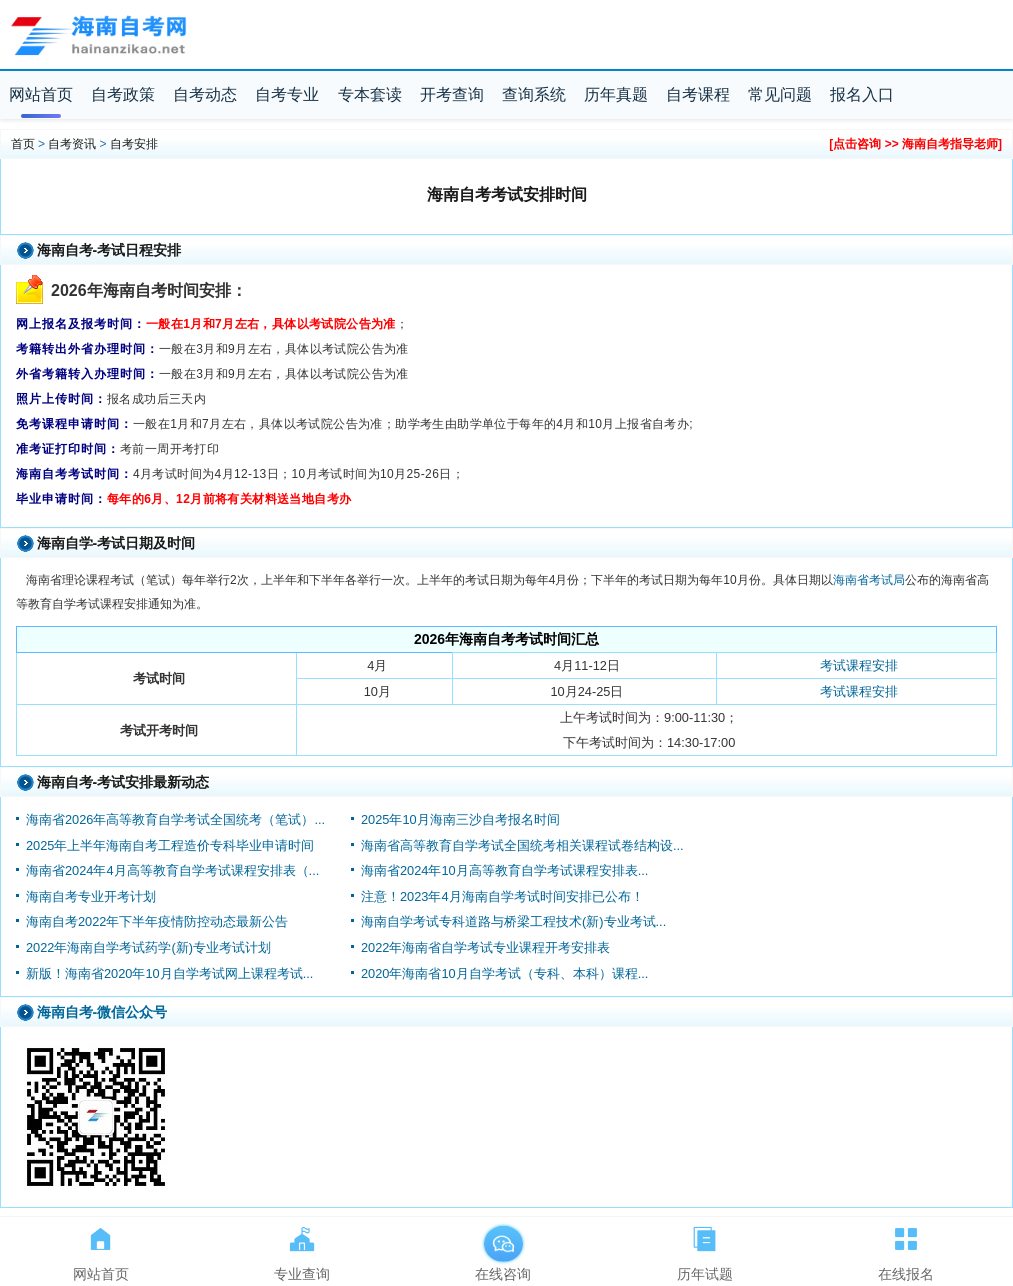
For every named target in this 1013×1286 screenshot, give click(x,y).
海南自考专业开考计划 (91, 896)
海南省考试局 (869, 580)
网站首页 (41, 94)
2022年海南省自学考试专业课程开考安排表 (485, 947)
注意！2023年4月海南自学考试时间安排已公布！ (502, 896)
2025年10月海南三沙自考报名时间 (460, 819)
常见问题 (780, 94)
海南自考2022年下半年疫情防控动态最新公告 (157, 921)
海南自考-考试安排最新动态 (123, 782)
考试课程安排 (859, 665)
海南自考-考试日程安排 (109, 250)
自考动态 (205, 94)
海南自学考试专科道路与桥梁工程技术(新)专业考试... (513, 921)
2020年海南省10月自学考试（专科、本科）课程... (504, 973)
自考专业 (287, 94)
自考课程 (698, 94)
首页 (23, 144)
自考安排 (134, 144)
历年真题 (616, 94)
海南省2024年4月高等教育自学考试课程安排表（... (172, 870)
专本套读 (370, 94)
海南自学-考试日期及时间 (116, 543)
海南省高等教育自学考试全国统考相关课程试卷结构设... (522, 845)
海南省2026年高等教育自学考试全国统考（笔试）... (175, 819)
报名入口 (862, 94)
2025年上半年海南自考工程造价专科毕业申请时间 (170, 845)
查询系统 (534, 94)
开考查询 (452, 94)
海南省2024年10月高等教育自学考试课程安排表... (504, 870)
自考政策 (123, 94)
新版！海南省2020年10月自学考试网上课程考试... (169, 973)
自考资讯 (72, 144)
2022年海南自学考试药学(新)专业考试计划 (148, 947)
